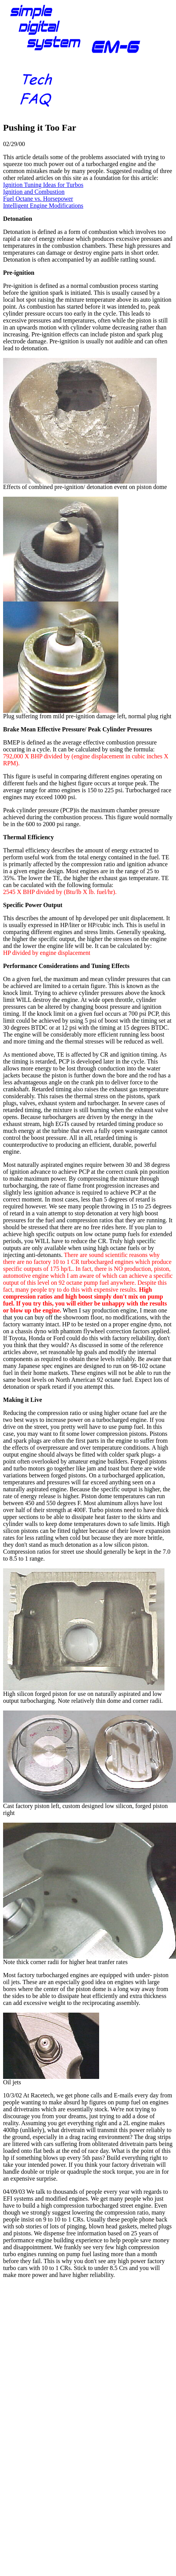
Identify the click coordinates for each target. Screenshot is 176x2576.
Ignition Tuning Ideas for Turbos (43, 184)
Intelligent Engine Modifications (43, 205)
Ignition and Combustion (34, 191)
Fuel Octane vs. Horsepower (38, 198)
